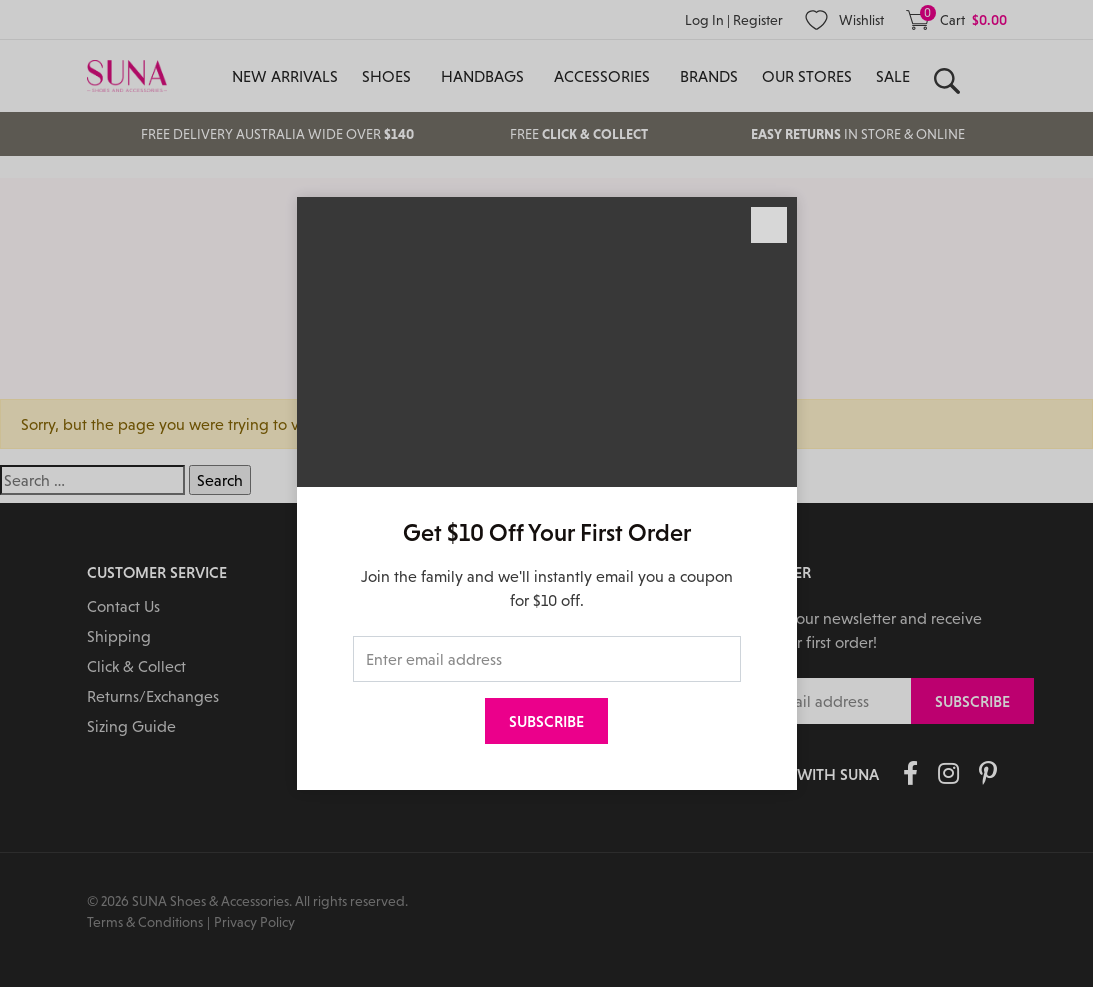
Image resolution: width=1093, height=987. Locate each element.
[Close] (769, 225)
